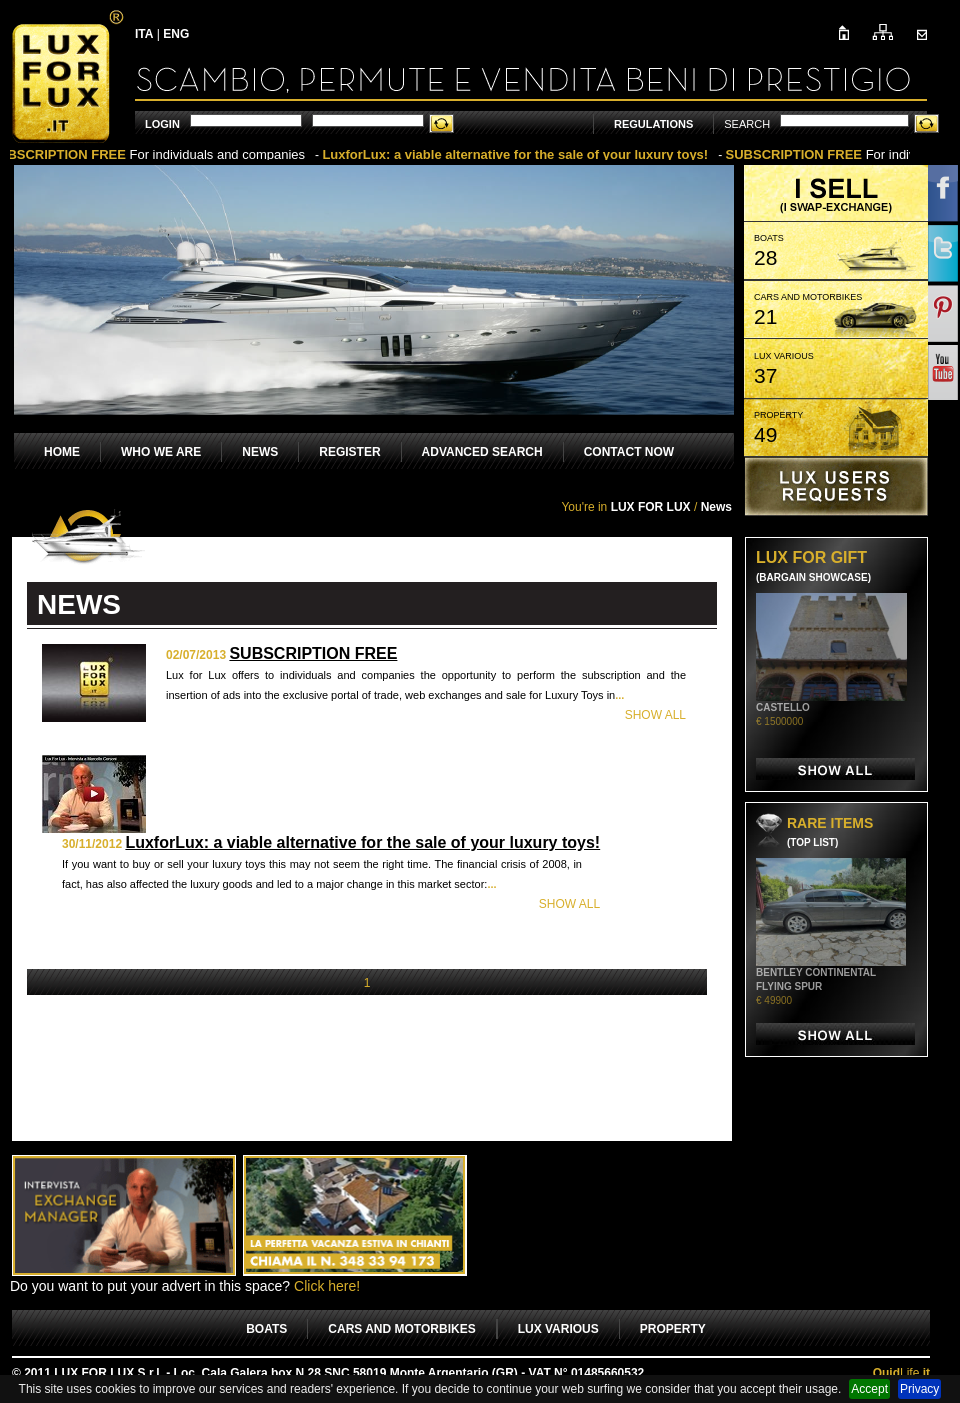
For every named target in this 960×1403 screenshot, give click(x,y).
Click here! (327, 1286)
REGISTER (349, 452)
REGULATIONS (653, 124)
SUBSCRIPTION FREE (313, 653)
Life (901, 1373)
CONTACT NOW (629, 452)
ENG (176, 34)
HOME (62, 452)
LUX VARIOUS (558, 1329)
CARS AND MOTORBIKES (401, 1329)
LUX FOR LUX (651, 507)
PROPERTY (673, 1329)
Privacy (919, 1389)
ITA (144, 34)
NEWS (260, 452)
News (716, 507)
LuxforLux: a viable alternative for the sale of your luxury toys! (362, 842)
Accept (869, 1389)
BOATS (266, 1329)
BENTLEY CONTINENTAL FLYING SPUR (816, 986)
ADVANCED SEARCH (482, 452)
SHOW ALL (655, 715)
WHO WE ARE (161, 452)
